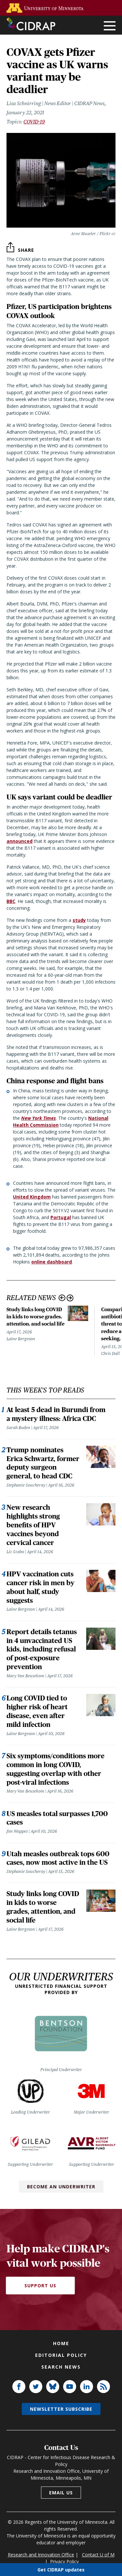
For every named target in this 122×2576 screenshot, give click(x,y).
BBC (11, 901)
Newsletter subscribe (61, 2409)
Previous (62, 1298)
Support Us (40, 2285)
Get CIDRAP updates (61, 2569)
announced (20, 841)
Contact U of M (98, 2555)
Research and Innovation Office (41, 2555)
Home (61, 2343)
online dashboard (51, 1262)
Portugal (60, 1217)
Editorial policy (61, 2355)
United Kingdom (32, 1197)
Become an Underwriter (61, 2186)
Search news (61, 2367)
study (79, 920)
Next (70, 1298)
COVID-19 (34, 122)
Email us (61, 2492)
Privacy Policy (64, 2561)
